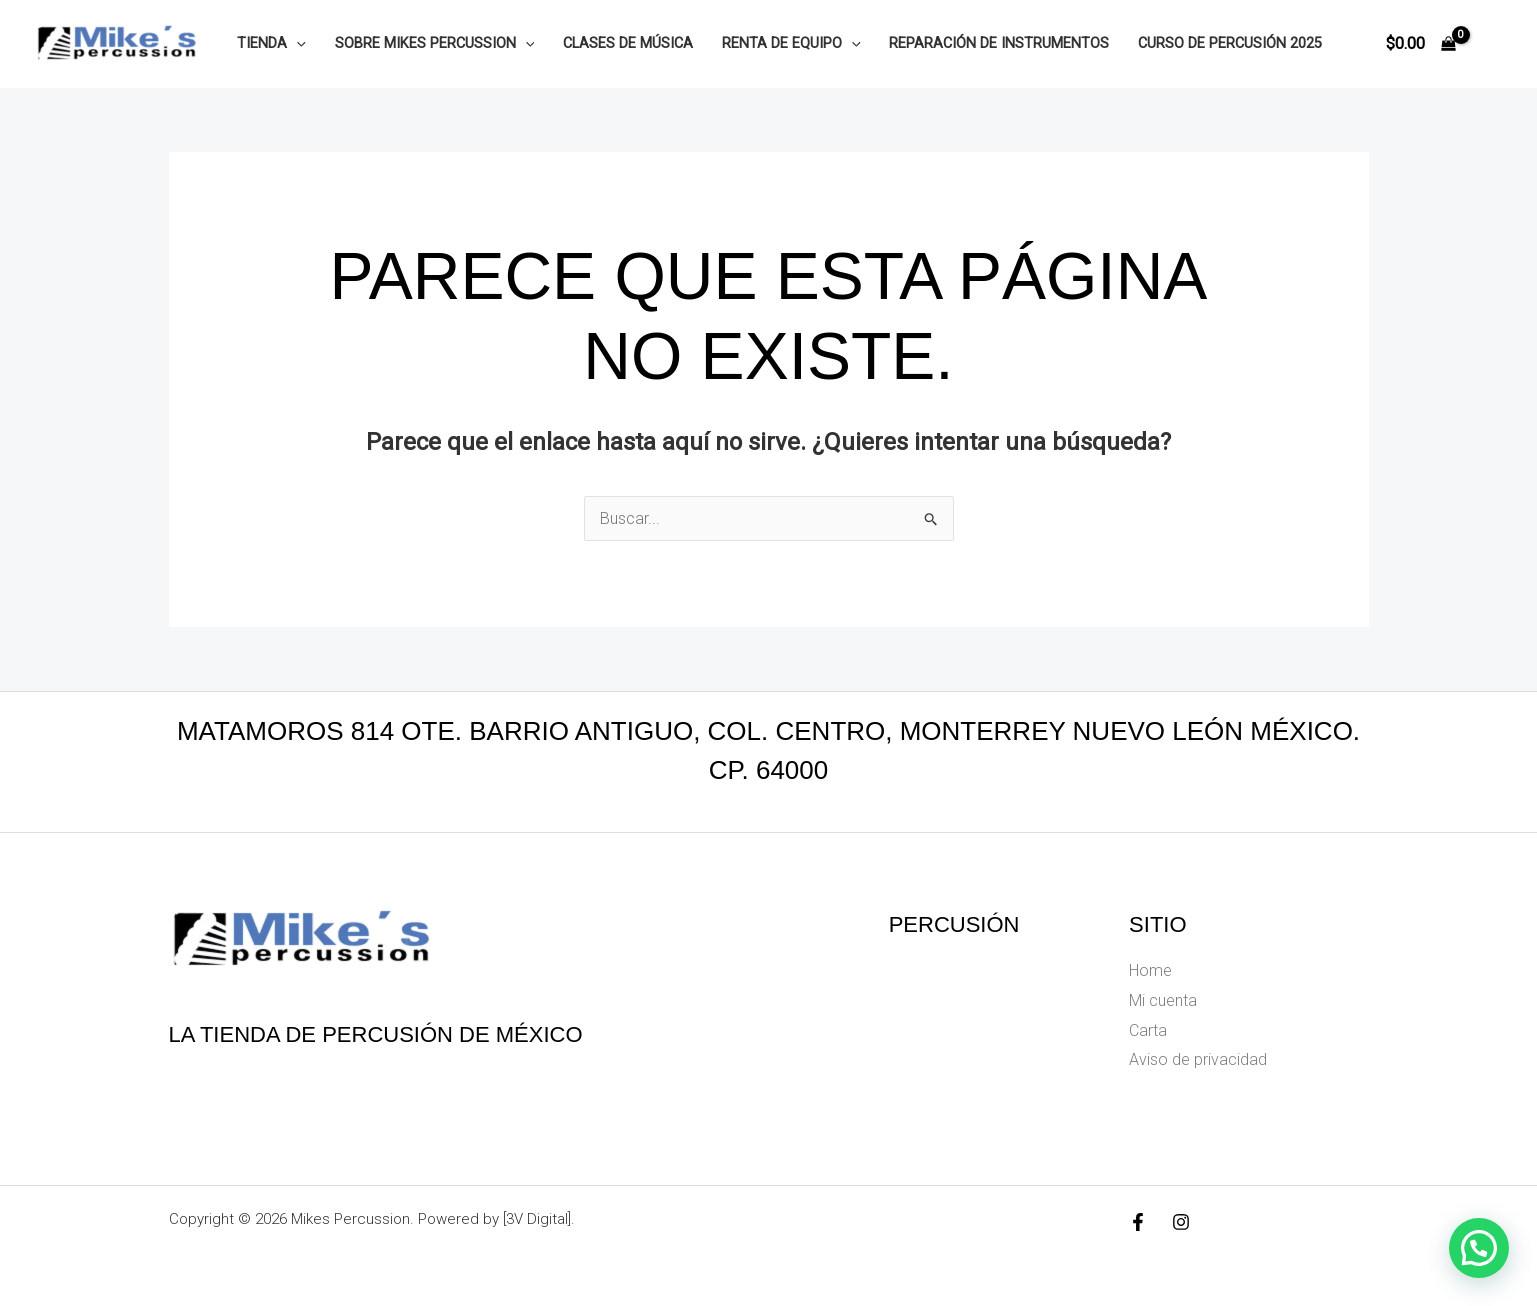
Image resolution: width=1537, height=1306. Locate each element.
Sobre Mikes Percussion (435, 43)
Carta (1148, 1030)
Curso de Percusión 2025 (1230, 43)
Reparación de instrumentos (999, 43)
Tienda (271, 43)
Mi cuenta (1163, 1000)
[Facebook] (1138, 1222)
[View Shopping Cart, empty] (1420, 44)
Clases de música (628, 43)
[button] (296, 43)
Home (1150, 970)
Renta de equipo (791, 43)
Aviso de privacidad (1198, 1059)
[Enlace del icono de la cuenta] (1493, 44)
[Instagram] (1181, 1222)
